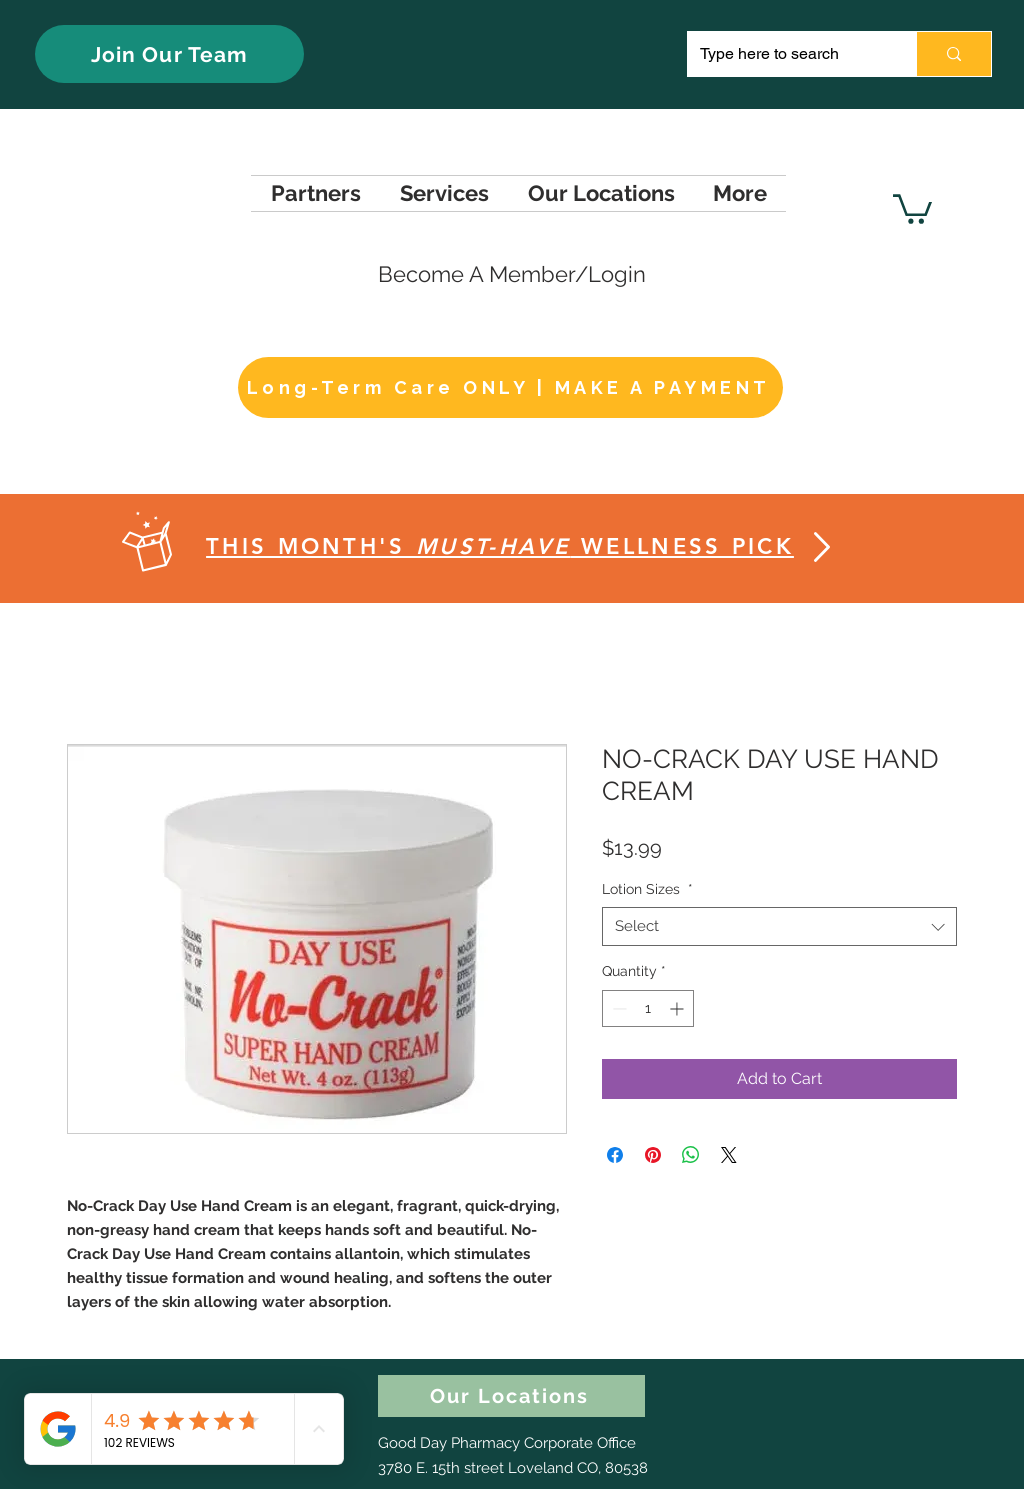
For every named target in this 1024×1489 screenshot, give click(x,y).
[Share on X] (729, 1155)
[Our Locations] (511, 1396)
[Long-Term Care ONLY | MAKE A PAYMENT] (510, 387)
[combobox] (779, 926)
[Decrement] (617, 1008)
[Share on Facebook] (615, 1155)
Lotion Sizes (647, 889)
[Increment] (678, 1008)
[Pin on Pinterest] (653, 1155)
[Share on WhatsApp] (691, 1155)
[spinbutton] (648, 1008)
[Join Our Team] (169, 54)
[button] (912, 207)
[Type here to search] (787, 54)
